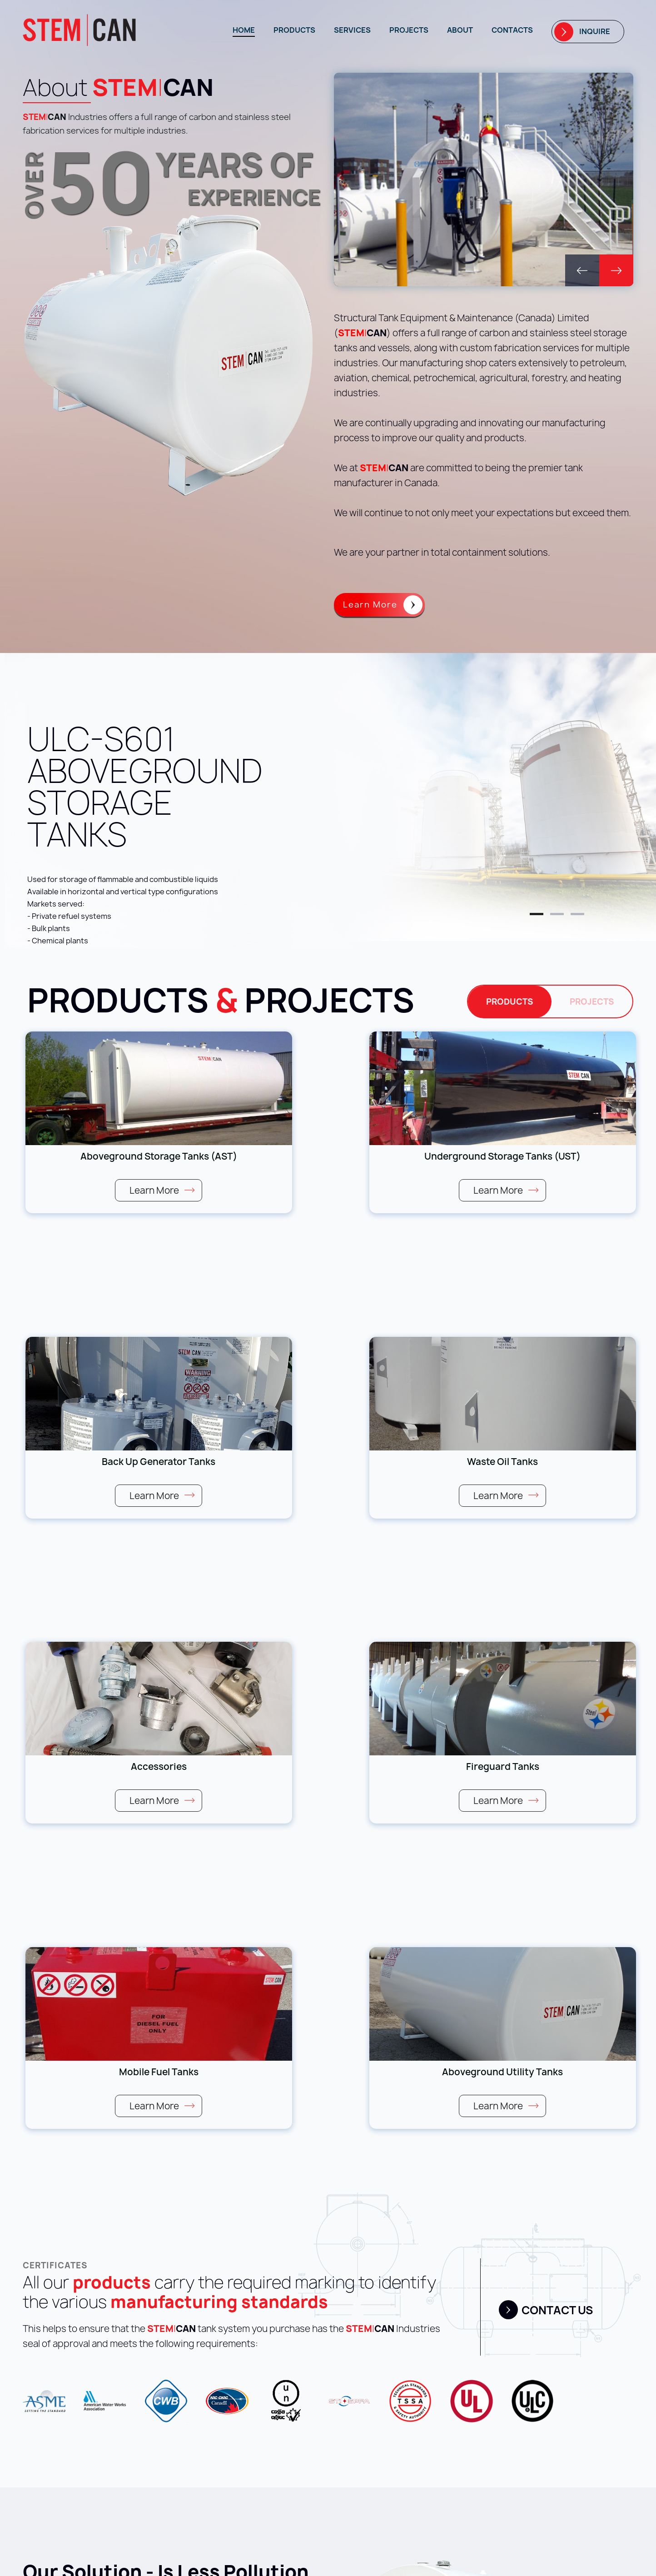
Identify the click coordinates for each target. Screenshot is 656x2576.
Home (244, 30)
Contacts (512, 30)
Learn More (370, 604)
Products (294, 30)
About (460, 30)
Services (352, 30)
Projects (408, 30)
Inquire (594, 31)
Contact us (557, 2310)
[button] (582, 270)
